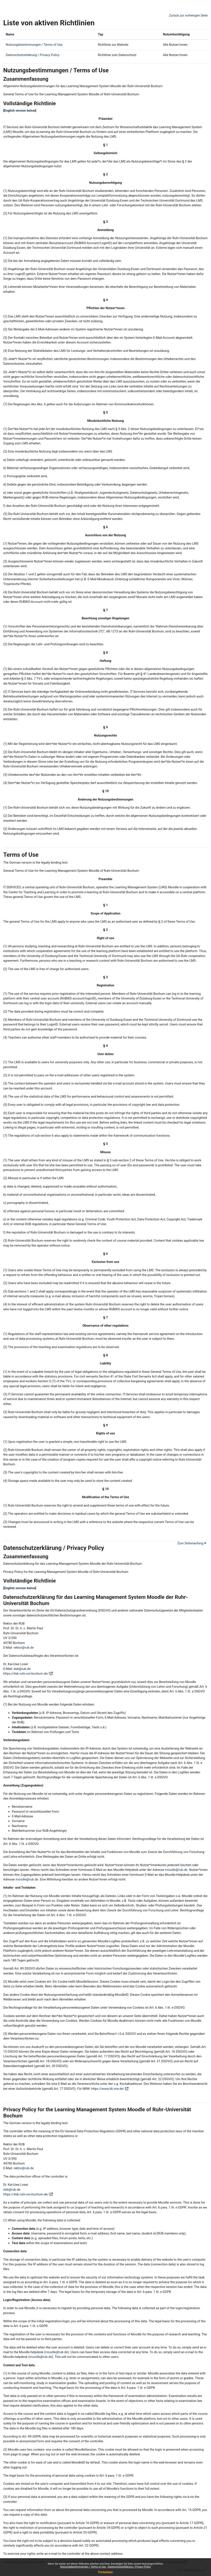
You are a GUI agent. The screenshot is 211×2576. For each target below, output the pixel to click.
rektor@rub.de (24, 1647)
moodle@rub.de (176, 1870)
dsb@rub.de (22, 1669)
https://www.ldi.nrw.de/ (107, 2089)
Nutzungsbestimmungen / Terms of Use (83, 2566)
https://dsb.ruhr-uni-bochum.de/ (26, 1673)
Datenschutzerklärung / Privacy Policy (129, 2566)
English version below (19, 110)
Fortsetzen (105, 2572)
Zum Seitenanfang (191, 1543)
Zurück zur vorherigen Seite (188, 15)
